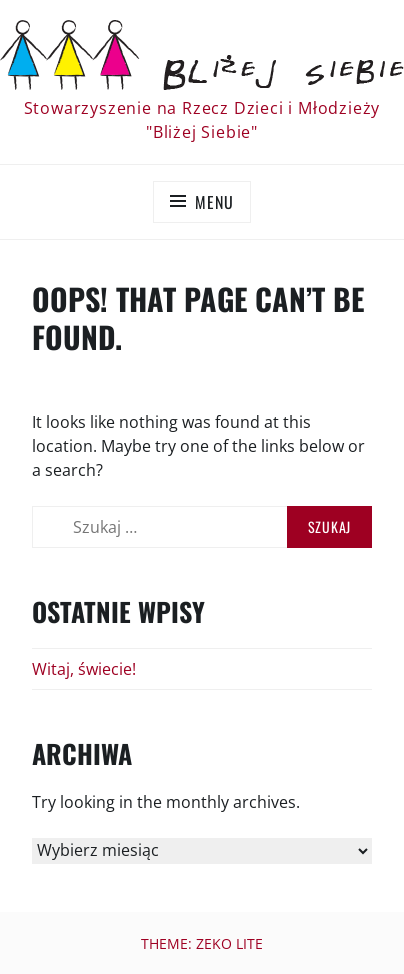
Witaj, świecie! (84, 669)
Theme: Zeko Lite (202, 943)
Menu (214, 202)
